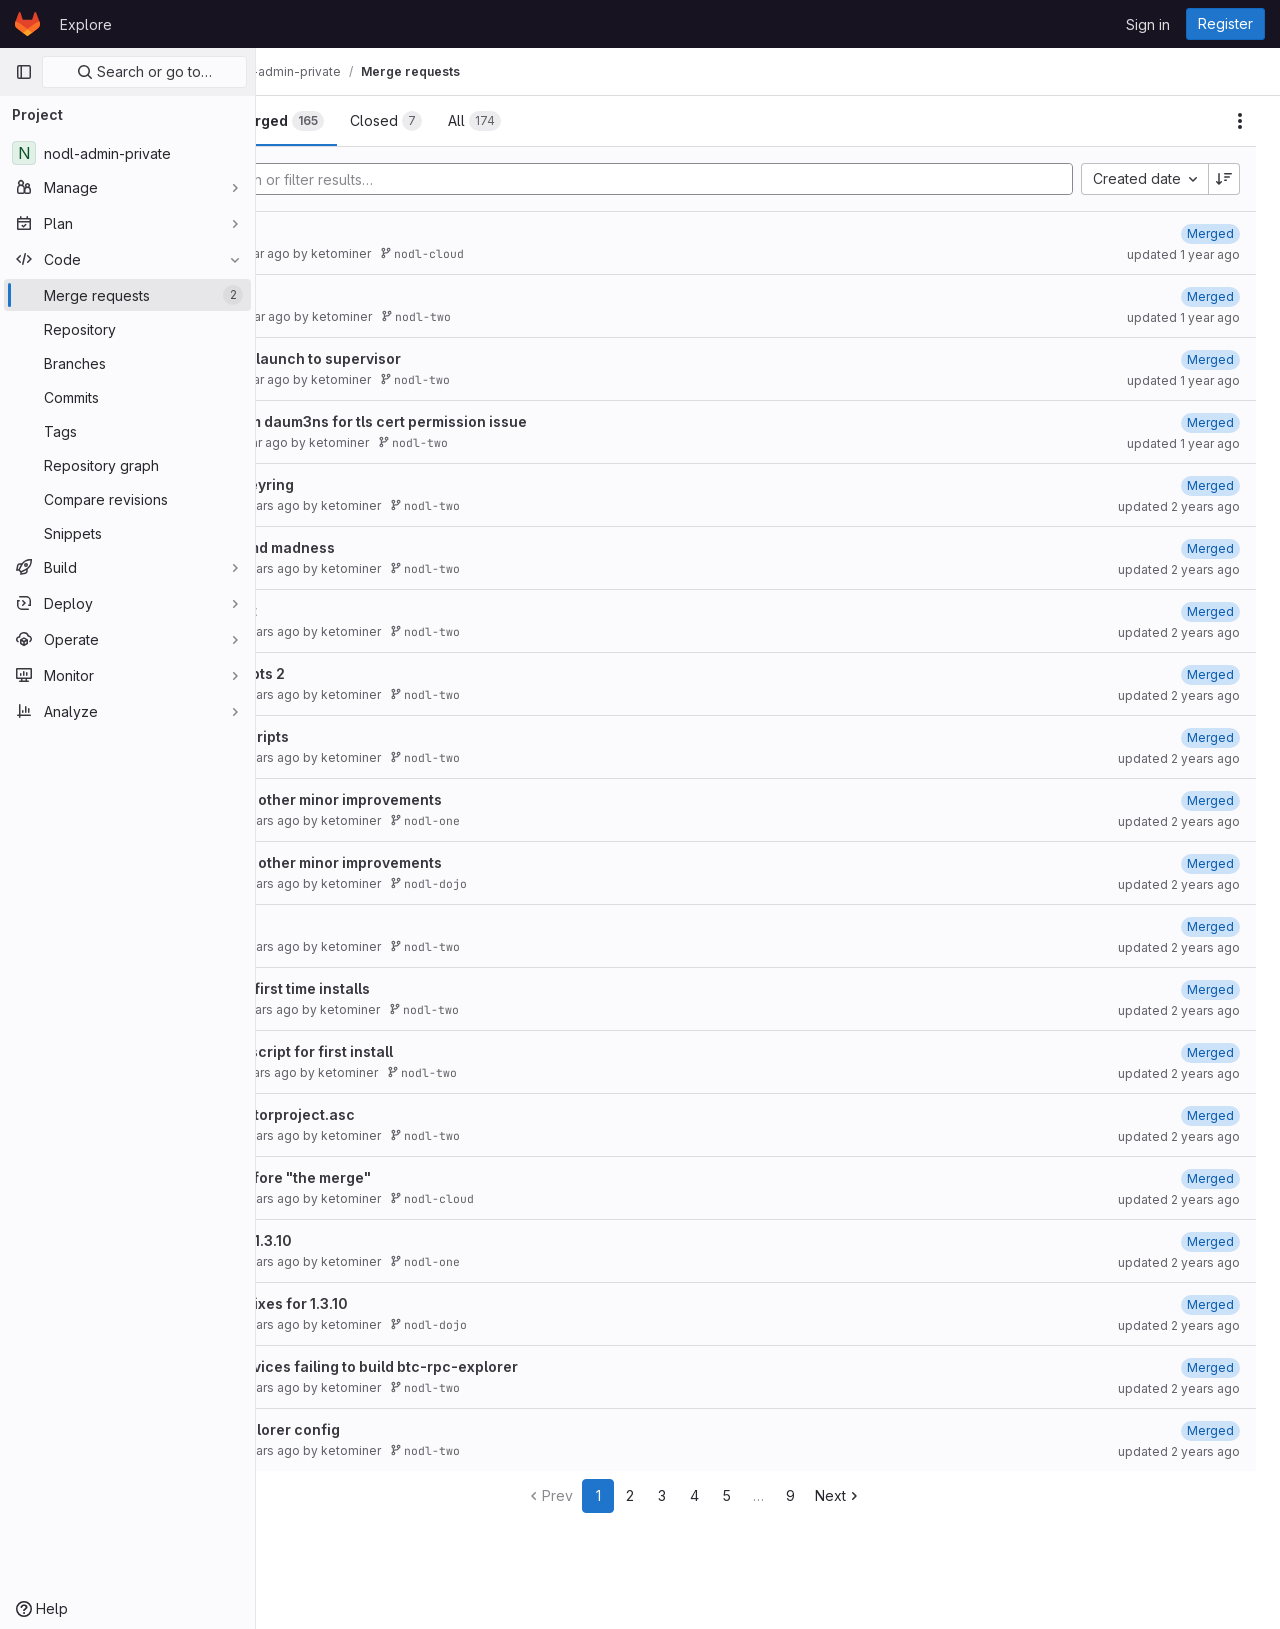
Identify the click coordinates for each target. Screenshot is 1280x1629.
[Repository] (127, 329)
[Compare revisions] (127, 499)
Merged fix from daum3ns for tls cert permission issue (485, 421)
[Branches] (127, 363)
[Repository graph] (127, 465)
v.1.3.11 (318, 295)
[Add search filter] (716, 179)
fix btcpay (331, 232)
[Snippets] (127, 533)
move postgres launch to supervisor (422, 358)
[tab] (323, 121)
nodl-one (572, 820)
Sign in (1148, 24)
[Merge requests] (127, 295)
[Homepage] (27, 24)
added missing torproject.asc (399, 1114)
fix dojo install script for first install (418, 1051)
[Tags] (127, 431)
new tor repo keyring (368, 484)
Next (912, 1495)
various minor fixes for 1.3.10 (395, 1303)
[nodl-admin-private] (127, 153)
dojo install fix (345, 925)
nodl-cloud (569, 253)
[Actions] (1240, 121)
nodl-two (563, 316)
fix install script (350, 610)
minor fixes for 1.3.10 (367, 1240)
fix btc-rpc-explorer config (391, 1429)
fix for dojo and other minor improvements (442, 799)
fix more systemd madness (389, 547)
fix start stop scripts (366, 736)
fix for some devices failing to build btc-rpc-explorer (480, 1366)
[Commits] (127, 397)
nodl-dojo (575, 883)
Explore (86, 24)
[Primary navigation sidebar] (24, 72)
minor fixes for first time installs (406, 988)
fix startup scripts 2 (364, 673)
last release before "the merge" (407, 1177)
